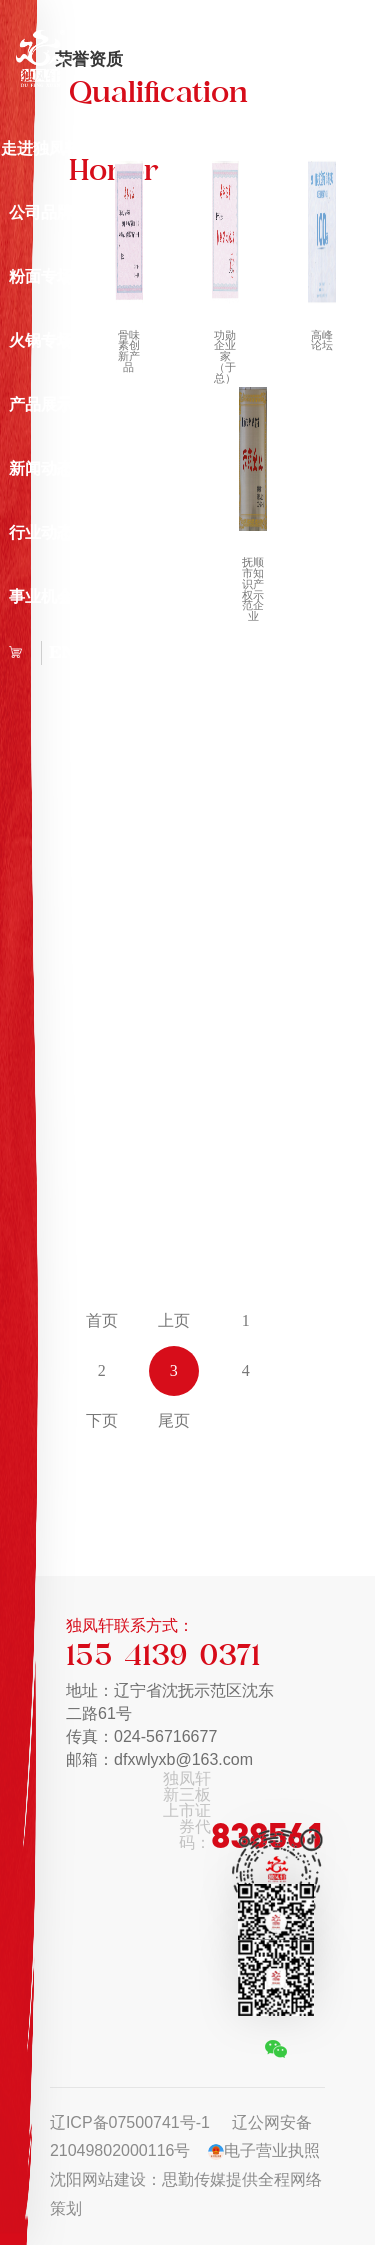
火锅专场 (41, 340)
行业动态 (41, 532)
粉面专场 (41, 276)
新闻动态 (41, 468)
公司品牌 (41, 212)
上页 (174, 1320)
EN (62, 652)
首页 (102, 1320)
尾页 (174, 1420)
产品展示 (41, 404)
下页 (102, 1420)
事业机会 (41, 596)
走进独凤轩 (41, 148)
